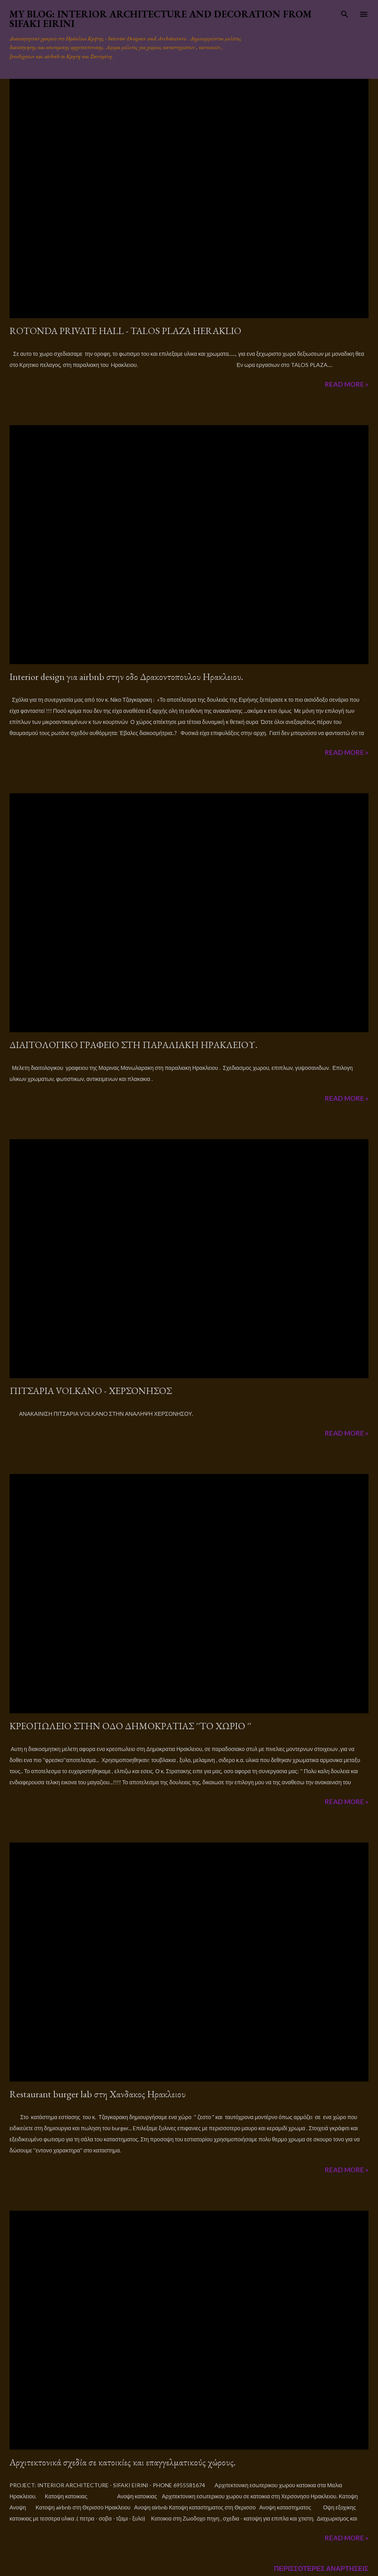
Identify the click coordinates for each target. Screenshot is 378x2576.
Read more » (346, 384)
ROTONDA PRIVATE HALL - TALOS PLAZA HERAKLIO (125, 331)
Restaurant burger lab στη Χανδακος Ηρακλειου (98, 2094)
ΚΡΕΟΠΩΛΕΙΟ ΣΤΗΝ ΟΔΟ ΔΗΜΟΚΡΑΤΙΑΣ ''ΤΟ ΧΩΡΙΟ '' (130, 1726)
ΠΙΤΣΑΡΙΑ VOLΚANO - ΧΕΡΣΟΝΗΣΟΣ (91, 1390)
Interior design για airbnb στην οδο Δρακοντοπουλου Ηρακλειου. (126, 676)
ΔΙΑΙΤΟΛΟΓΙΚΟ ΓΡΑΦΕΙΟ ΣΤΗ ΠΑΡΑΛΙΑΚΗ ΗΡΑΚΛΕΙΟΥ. (133, 1045)
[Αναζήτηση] (344, 14)
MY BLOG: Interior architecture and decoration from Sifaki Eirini (161, 19)
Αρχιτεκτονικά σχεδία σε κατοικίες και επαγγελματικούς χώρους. (123, 2462)
